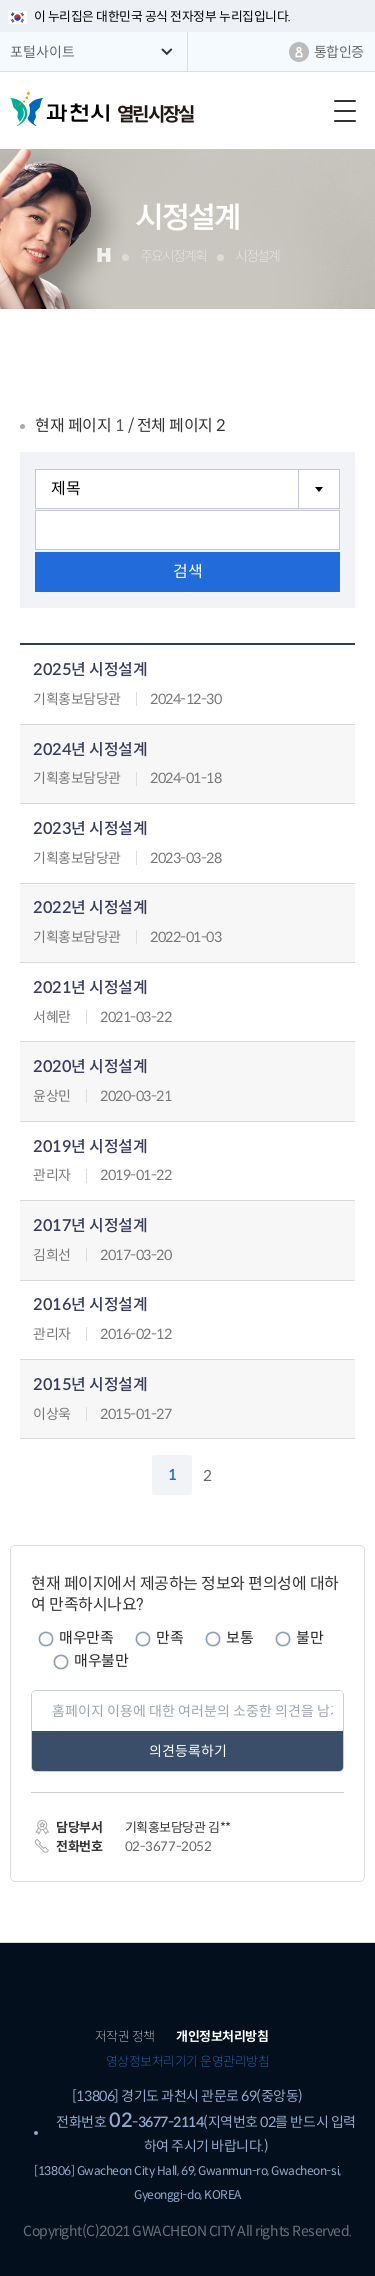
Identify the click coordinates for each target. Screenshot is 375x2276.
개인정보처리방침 (222, 2036)
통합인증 (339, 52)
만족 (169, 1637)
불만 (309, 1637)
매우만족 (86, 1637)
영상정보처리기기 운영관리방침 (188, 2061)
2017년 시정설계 (90, 1226)
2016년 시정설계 (90, 1305)
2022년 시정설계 (90, 908)
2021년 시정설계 (90, 988)
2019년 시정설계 (90, 1147)
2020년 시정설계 (90, 1067)
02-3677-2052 (168, 1846)
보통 (239, 1637)
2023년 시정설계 (90, 829)
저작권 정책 (125, 2036)
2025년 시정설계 (90, 670)
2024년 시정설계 (90, 750)
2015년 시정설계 (90, 1385)
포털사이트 (42, 52)
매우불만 (101, 1660)
